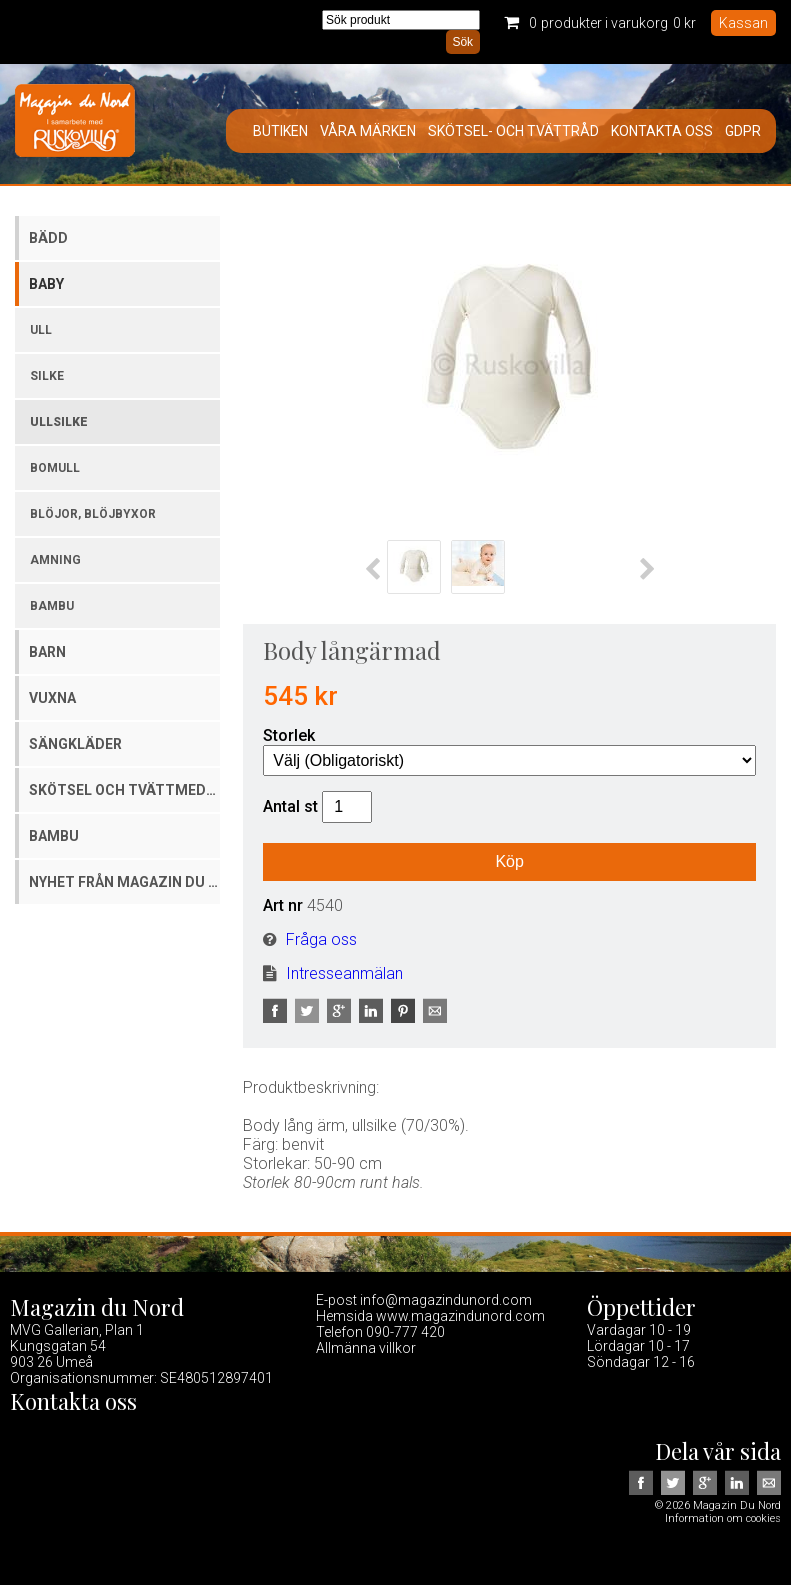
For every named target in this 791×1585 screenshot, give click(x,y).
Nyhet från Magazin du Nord (124, 882)
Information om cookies (723, 1518)
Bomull (55, 468)
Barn (47, 652)
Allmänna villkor (366, 1348)
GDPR (743, 131)
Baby (46, 284)
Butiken (280, 131)
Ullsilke (59, 422)
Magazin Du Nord (75, 124)
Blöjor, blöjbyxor (93, 514)
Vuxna (52, 698)
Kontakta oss (662, 131)
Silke (47, 376)
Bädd (48, 238)
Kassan (743, 23)
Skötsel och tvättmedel (124, 790)
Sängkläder (75, 744)
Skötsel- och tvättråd (513, 131)
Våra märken (368, 131)
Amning (55, 560)
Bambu (52, 606)
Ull (41, 330)
